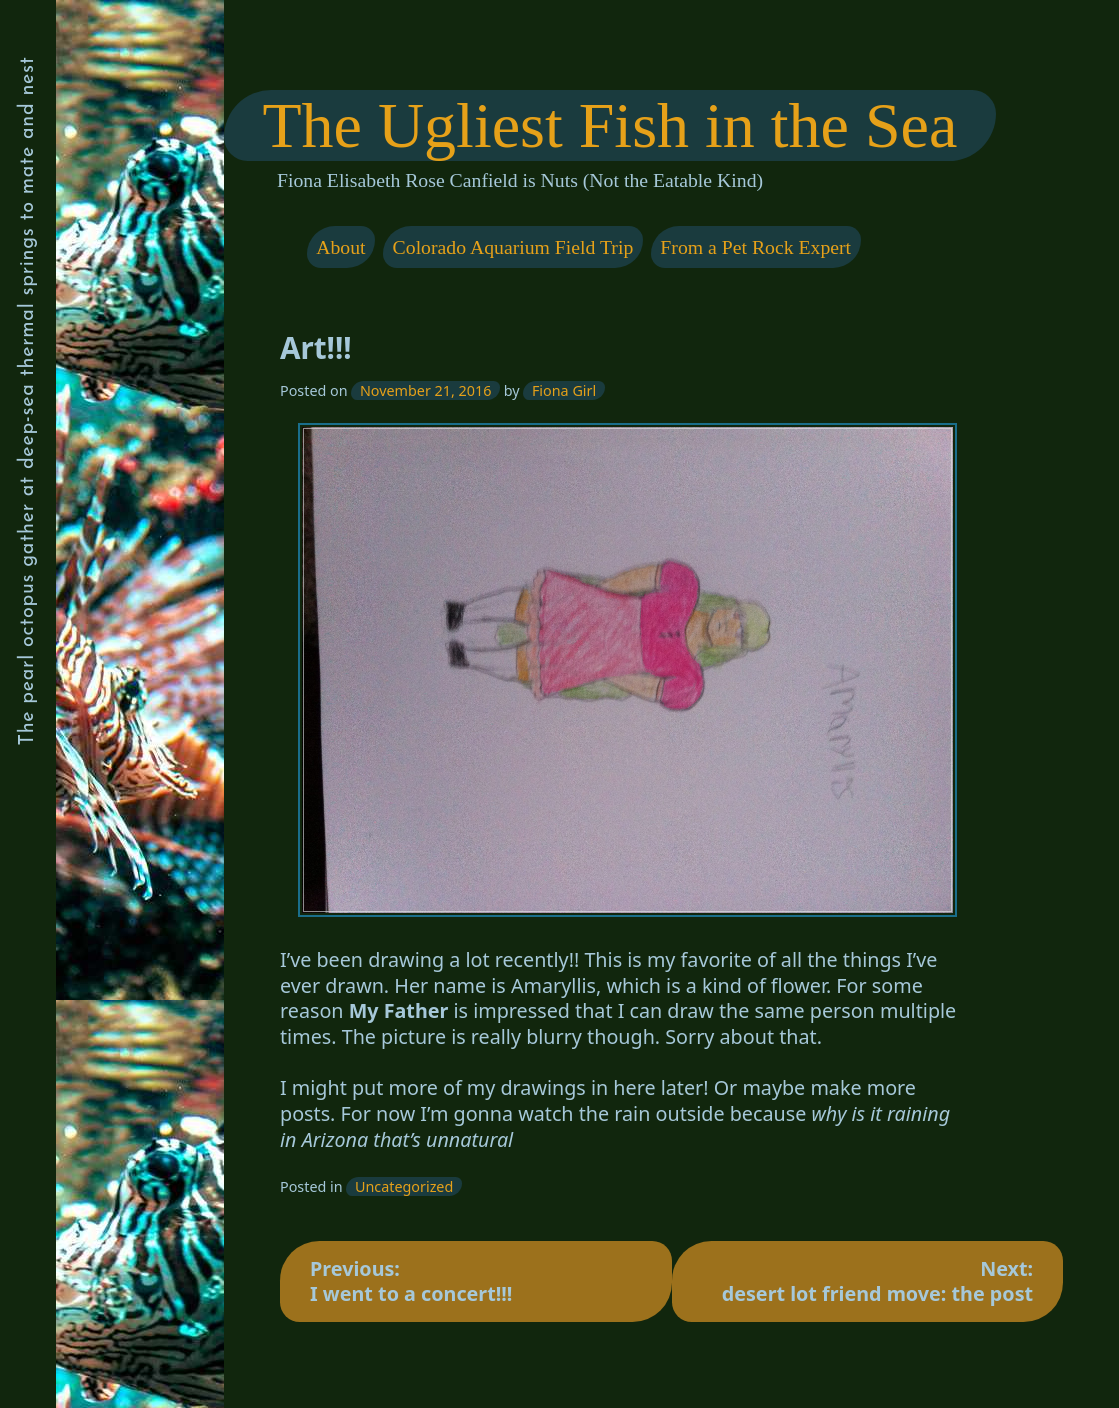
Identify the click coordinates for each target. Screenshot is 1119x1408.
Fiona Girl (564, 390)
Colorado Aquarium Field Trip (512, 247)
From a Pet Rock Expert (755, 247)
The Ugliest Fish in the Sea (609, 125)
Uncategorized (404, 1186)
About (340, 247)
